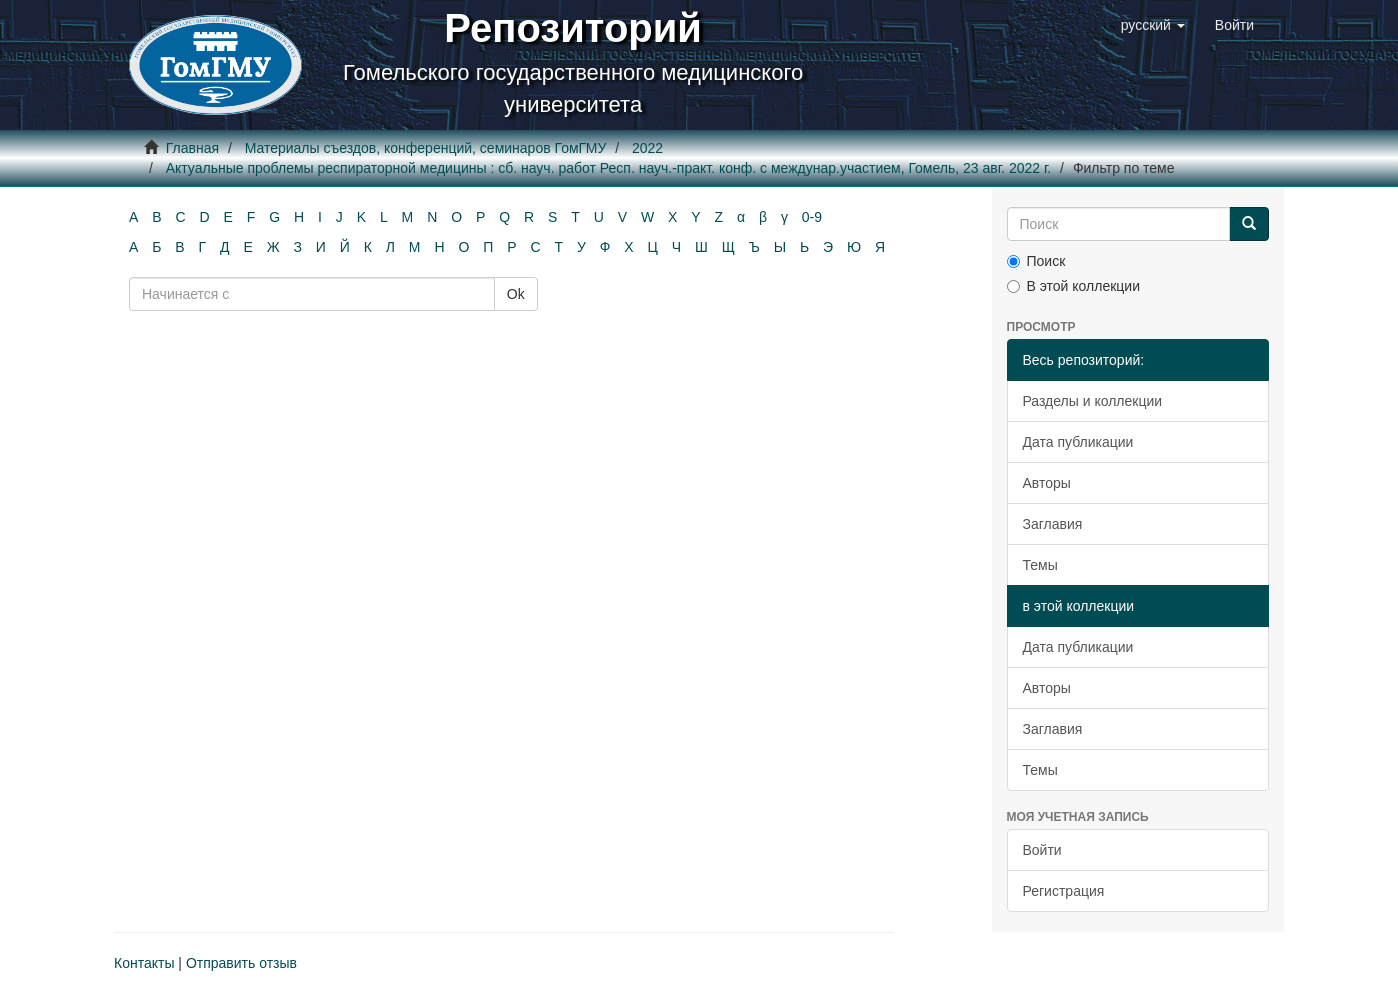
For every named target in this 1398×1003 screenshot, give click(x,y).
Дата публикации (1078, 442)
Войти (1042, 850)
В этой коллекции (1073, 286)
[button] (1153, 25)
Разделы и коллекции (1093, 401)
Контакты (144, 963)
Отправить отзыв (241, 963)
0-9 (812, 217)
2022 (647, 148)
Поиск (1036, 261)
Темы (1040, 565)
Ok (516, 294)
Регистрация (1064, 891)
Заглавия (1053, 524)
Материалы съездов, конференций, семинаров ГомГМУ (426, 148)
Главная (192, 148)
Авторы (1047, 483)
